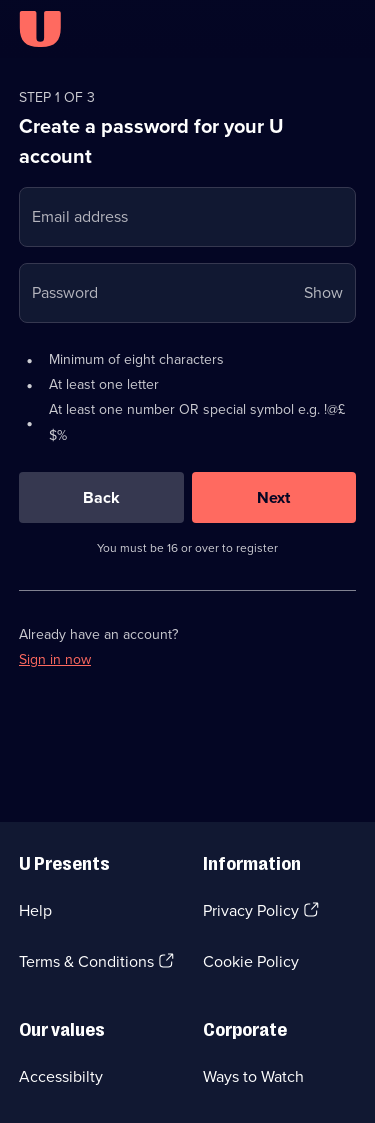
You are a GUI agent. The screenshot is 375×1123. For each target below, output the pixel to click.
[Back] (101, 497)
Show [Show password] (323, 293)
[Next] (274, 497)
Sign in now (55, 659)
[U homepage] (40, 29)
